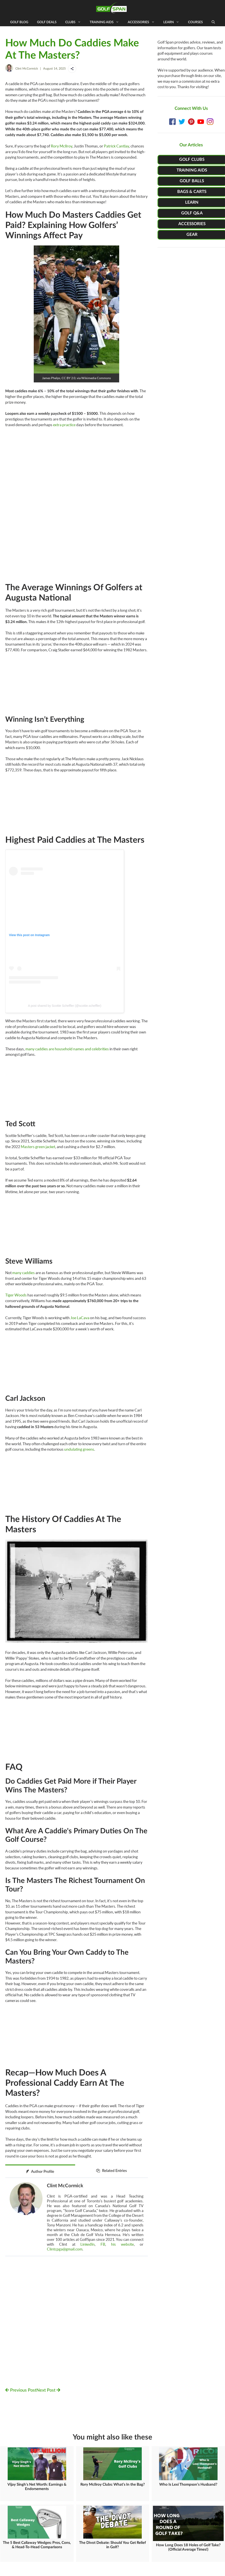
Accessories (143, 22)
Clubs (75, 22)
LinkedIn (87, 2244)
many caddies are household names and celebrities (67, 1049)
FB (103, 2244)
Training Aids (106, 22)
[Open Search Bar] (213, 22)
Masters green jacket (38, 1147)
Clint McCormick (26, 68)
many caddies (23, 1273)
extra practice (64, 425)
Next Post (48, 2390)
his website (122, 2244)
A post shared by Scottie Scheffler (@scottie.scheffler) (64, 1005)
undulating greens (79, 1449)
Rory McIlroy (61, 146)
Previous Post (20, 2390)
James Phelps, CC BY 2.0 (58, 378)
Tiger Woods (16, 1295)
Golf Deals (47, 22)
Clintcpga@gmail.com (64, 2249)
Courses (195, 22)
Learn (173, 22)
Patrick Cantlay (116, 146)
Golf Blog (19, 22)
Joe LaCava (79, 1318)
